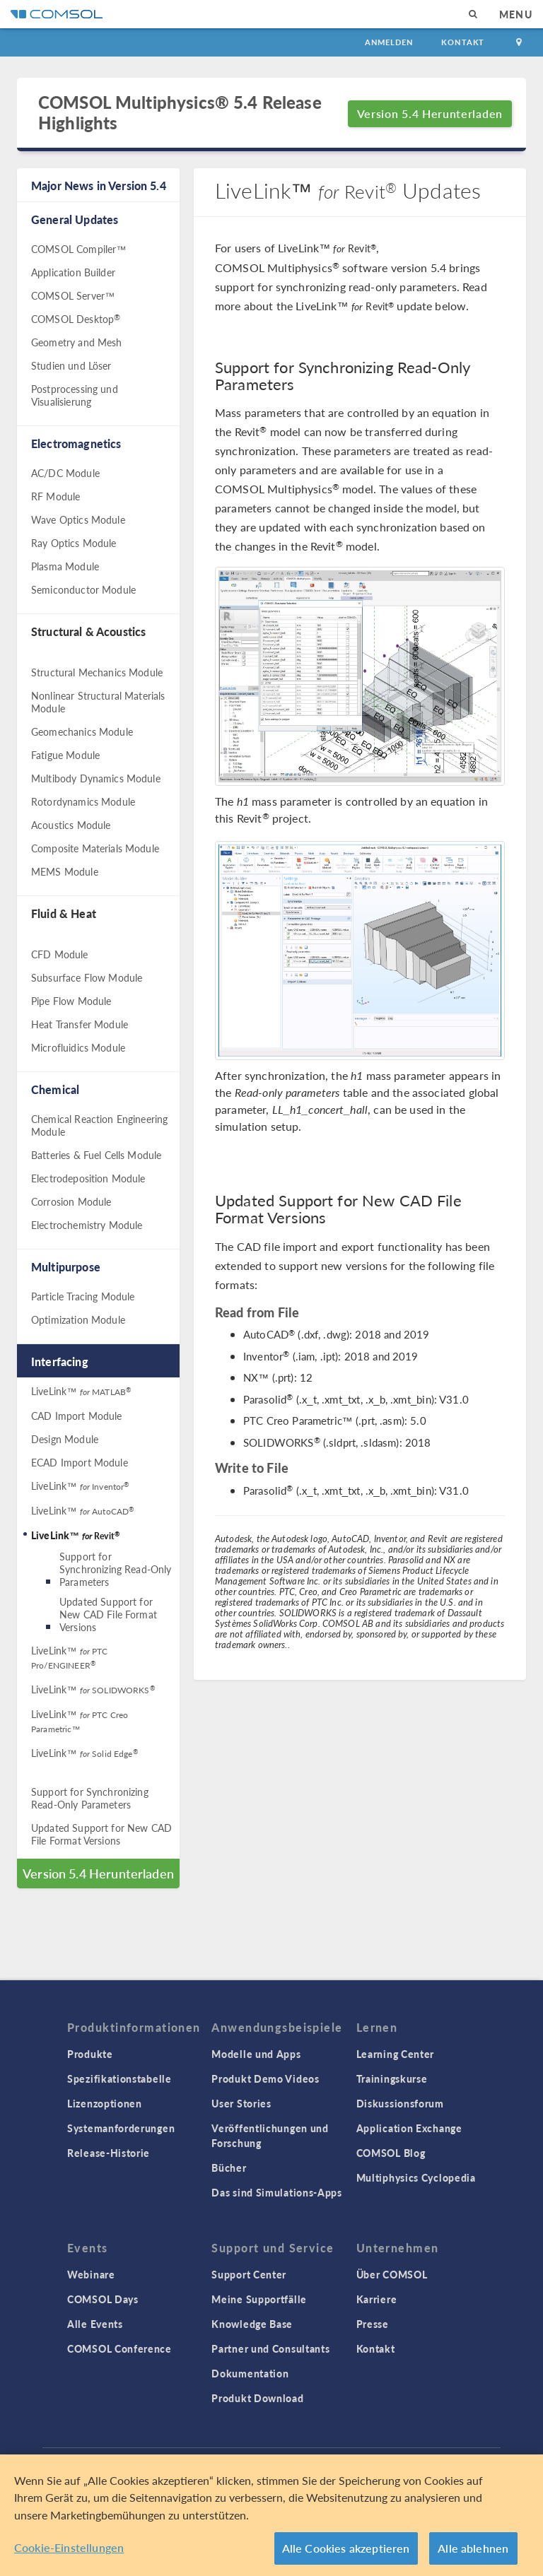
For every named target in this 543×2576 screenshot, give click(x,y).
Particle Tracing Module (82, 1296)
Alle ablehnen (473, 2550)
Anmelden (389, 42)
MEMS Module (64, 871)
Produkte (90, 2054)
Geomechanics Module (82, 731)
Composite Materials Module (95, 848)
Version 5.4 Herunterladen (430, 113)
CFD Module (59, 954)
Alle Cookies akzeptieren (346, 2550)
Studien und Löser (71, 365)
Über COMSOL (392, 2274)
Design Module (64, 1439)
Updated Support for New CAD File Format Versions (108, 1614)
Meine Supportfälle (259, 2299)
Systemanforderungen (121, 2128)
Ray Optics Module (74, 543)
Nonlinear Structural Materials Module (98, 701)
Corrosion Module (71, 1201)
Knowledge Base (252, 2324)
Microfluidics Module (78, 1047)
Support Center (248, 2274)
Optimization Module (78, 1319)
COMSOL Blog (391, 2153)
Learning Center (395, 2054)
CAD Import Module (76, 1415)
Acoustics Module (70, 825)
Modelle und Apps (255, 2054)
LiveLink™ (81, 1391)
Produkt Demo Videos (265, 2078)
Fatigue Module (65, 755)
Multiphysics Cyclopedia (416, 2177)
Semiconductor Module (83, 589)
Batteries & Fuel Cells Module (96, 1155)
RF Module (55, 496)
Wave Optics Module (78, 519)
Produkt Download (257, 2398)
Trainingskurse (392, 2078)
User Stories (241, 2103)
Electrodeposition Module (88, 1178)
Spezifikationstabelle (119, 2078)
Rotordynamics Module (83, 801)
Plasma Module (65, 566)
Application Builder (73, 272)
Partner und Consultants (270, 2348)
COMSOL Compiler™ (78, 249)
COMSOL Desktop (75, 319)
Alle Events (95, 2324)
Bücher (228, 2167)
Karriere (376, 2299)
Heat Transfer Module (79, 1024)
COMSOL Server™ (73, 295)
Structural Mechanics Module (97, 672)
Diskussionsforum (400, 2103)
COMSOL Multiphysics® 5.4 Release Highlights (180, 112)
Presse (372, 2324)
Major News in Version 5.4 (98, 185)
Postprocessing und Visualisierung (74, 395)
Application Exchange (409, 2128)
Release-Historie (108, 2153)
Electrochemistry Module (86, 1225)
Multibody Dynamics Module (95, 778)
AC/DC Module (65, 473)
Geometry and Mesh (76, 342)
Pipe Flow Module (71, 1001)
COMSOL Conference (119, 2348)
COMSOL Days (103, 2299)
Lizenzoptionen (104, 2103)
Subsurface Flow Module (86, 977)
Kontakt (462, 42)
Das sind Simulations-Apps (276, 2192)
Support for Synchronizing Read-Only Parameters (115, 1569)
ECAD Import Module (79, 1462)
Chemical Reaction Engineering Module (99, 1125)
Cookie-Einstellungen (69, 2549)
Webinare (91, 2274)
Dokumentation (249, 2373)
